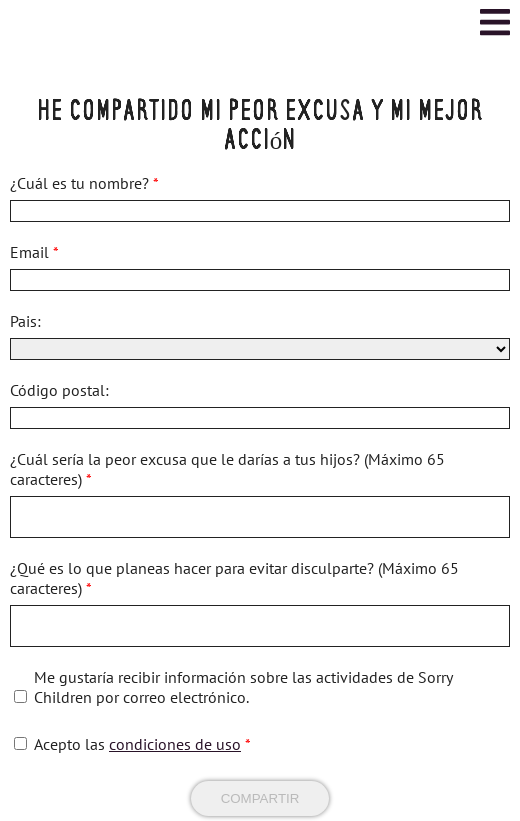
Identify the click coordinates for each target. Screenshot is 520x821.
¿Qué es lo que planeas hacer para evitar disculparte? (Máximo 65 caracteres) (234, 578)
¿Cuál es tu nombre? (84, 183)
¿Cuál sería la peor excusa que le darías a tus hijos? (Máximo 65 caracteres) (227, 469)
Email (34, 252)
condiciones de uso (175, 744)
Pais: (25, 321)
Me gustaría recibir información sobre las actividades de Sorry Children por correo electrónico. (243, 687)
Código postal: (59, 390)
